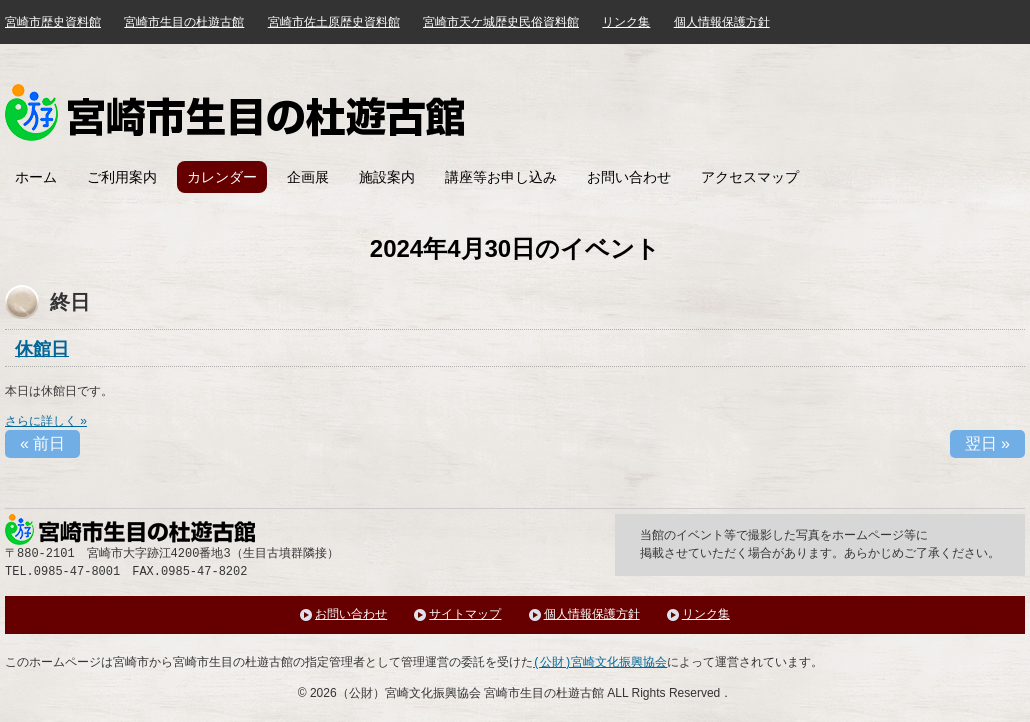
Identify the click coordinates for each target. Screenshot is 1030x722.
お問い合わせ (629, 177)
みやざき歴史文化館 (234, 112)
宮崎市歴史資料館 (53, 22)
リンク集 (626, 22)
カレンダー (222, 177)
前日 (42, 443)
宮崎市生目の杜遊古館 (184, 22)
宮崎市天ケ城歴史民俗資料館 (501, 22)
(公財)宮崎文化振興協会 (600, 662)
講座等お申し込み (501, 177)
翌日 (987, 443)
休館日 (42, 349)
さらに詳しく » (46, 421)
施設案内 (387, 177)
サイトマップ (465, 614)
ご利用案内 (122, 177)
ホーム (36, 177)
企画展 (308, 177)
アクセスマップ (750, 177)
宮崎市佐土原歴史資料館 (334, 22)
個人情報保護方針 (722, 22)
